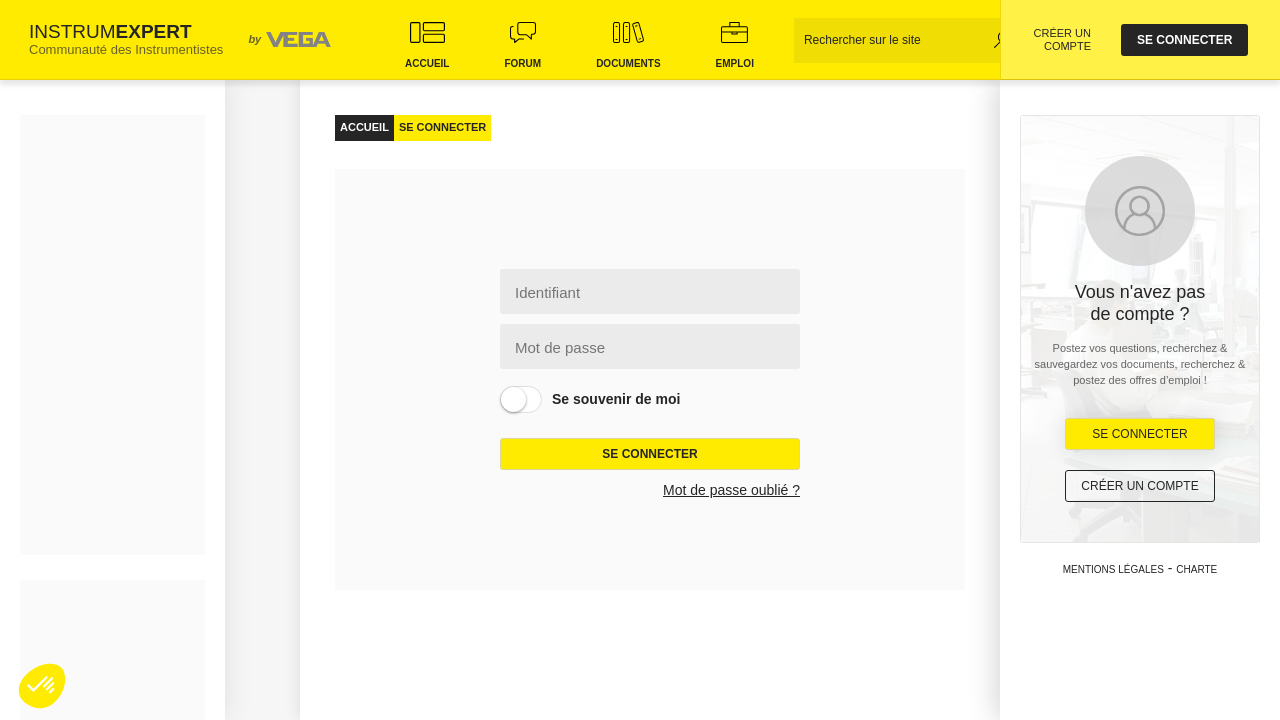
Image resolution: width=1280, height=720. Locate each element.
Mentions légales (1113, 569)
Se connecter (649, 454)
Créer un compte (1139, 486)
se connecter (1184, 40)
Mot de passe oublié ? (731, 490)
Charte (1196, 569)
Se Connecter (1139, 434)
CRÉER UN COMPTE (1062, 39)
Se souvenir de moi (616, 399)
